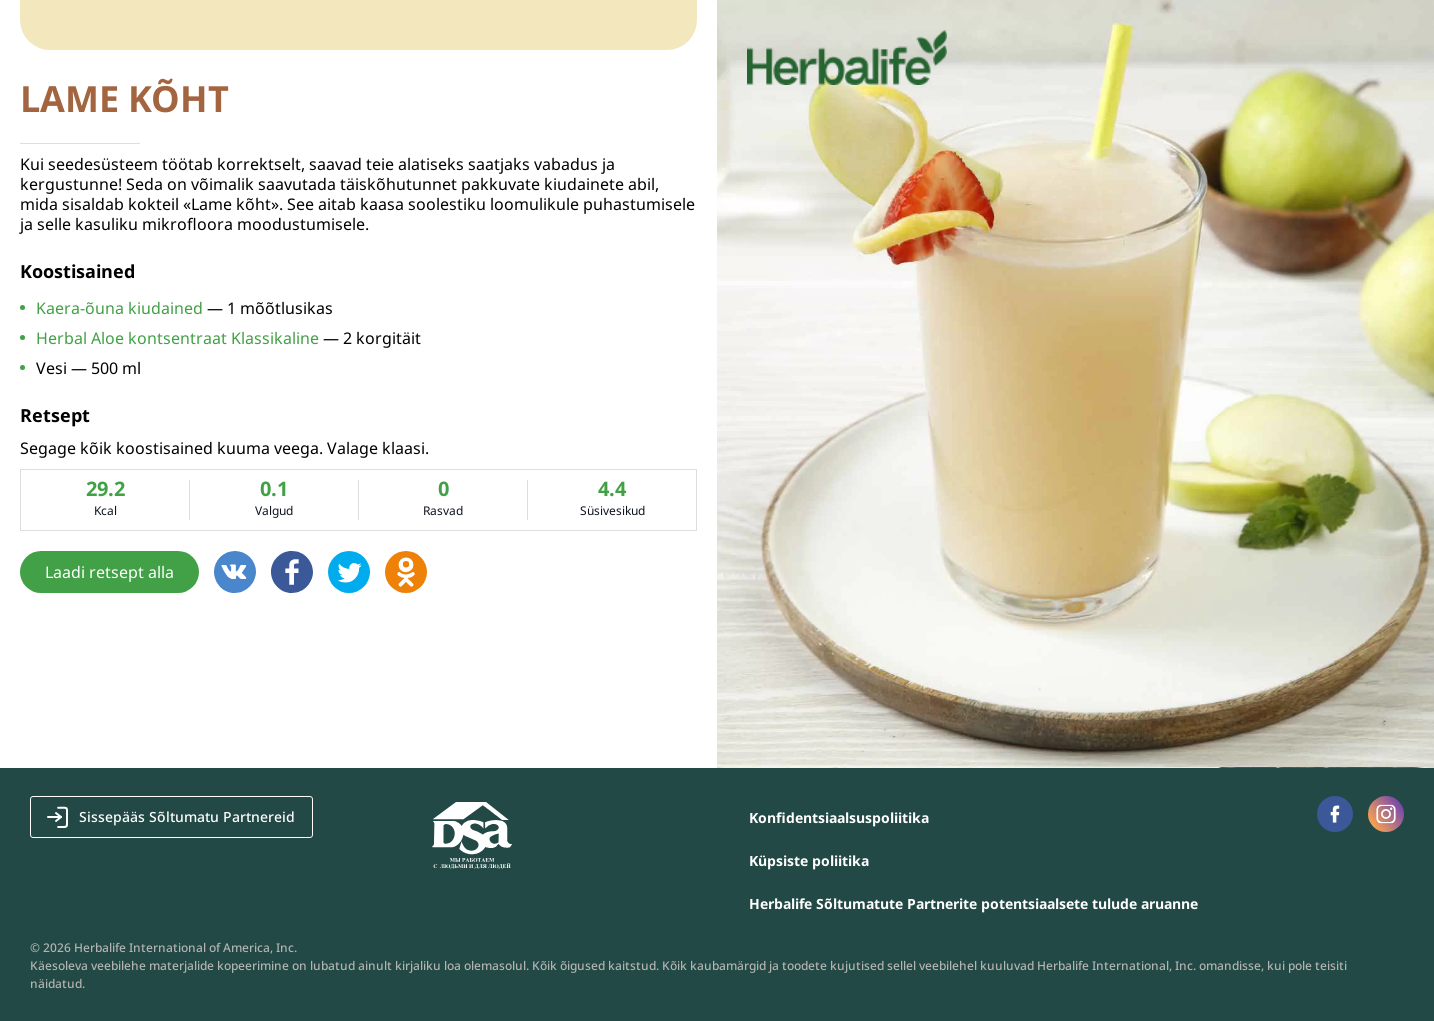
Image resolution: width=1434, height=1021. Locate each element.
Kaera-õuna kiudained (119, 308)
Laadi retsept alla (109, 572)
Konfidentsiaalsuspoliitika (839, 817)
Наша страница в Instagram (1386, 813)
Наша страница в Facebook (1334, 814)
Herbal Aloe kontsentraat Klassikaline (177, 338)
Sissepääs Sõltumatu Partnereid (187, 816)
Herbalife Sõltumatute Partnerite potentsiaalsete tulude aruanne (973, 903)
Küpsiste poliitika (809, 860)
